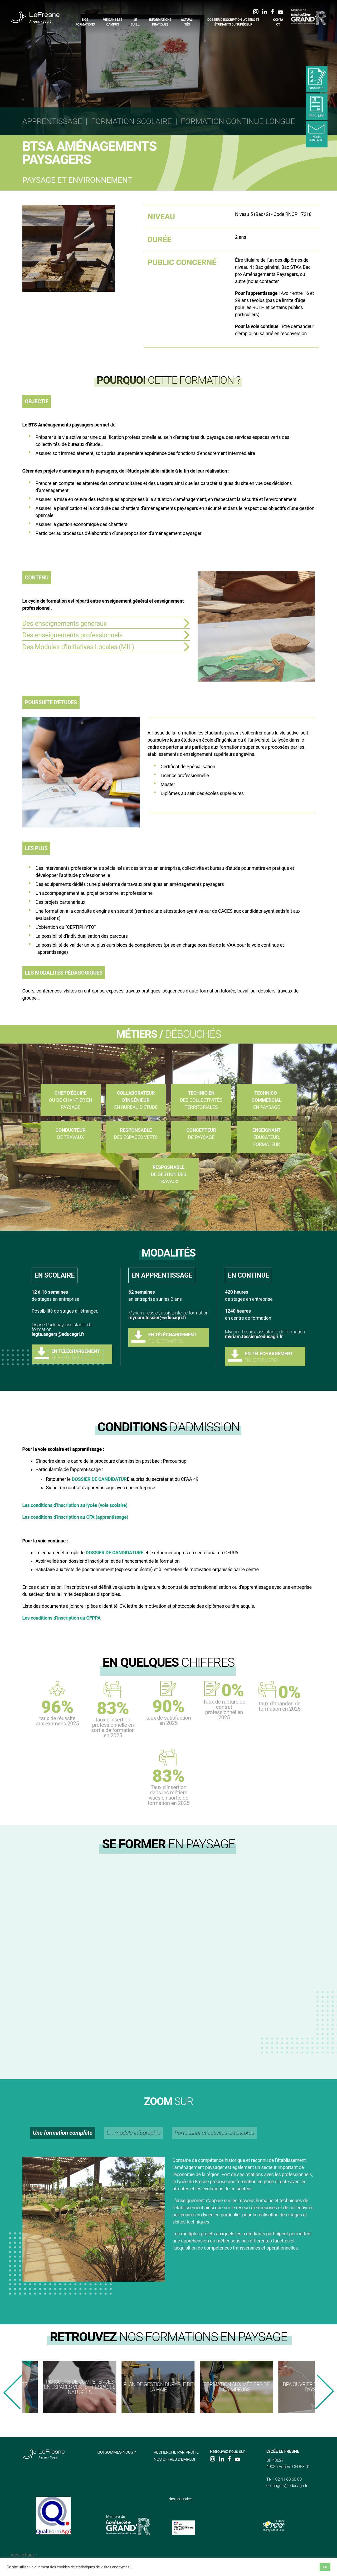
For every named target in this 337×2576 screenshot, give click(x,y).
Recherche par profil (177, 2452)
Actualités (187, 22)
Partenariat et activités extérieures (228, 2132)
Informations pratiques (160, 22)
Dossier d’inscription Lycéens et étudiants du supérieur (233, 22)
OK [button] (325, 2567)
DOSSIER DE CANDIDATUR (99, 1479)
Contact (278, 22)
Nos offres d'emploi (175, 2459)
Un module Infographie (141, 2132)
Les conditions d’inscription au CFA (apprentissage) (75, 1517)
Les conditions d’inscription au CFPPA (61, 1618)
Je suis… (135, 22)
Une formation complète (65, 2132)
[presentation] (12, 2392)
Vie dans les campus (112, 22)
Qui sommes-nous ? (117, 2452)
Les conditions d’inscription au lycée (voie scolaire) (75, 1505)
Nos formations (85, 22)
